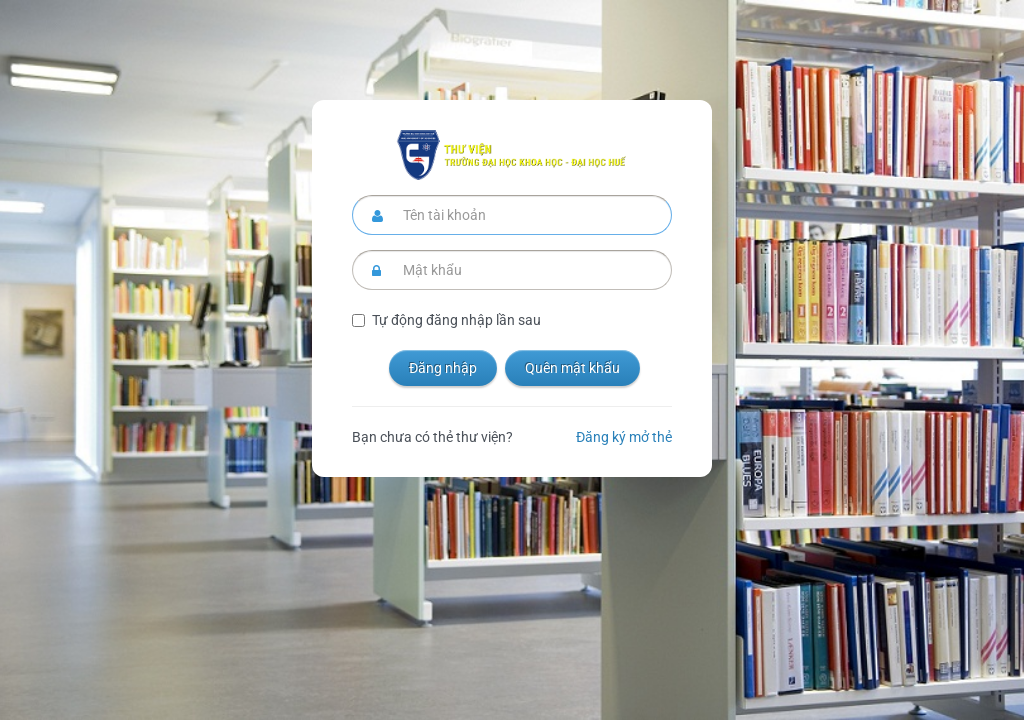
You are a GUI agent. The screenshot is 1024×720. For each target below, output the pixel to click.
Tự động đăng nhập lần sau (456, 320)
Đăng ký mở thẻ (624, 437)
